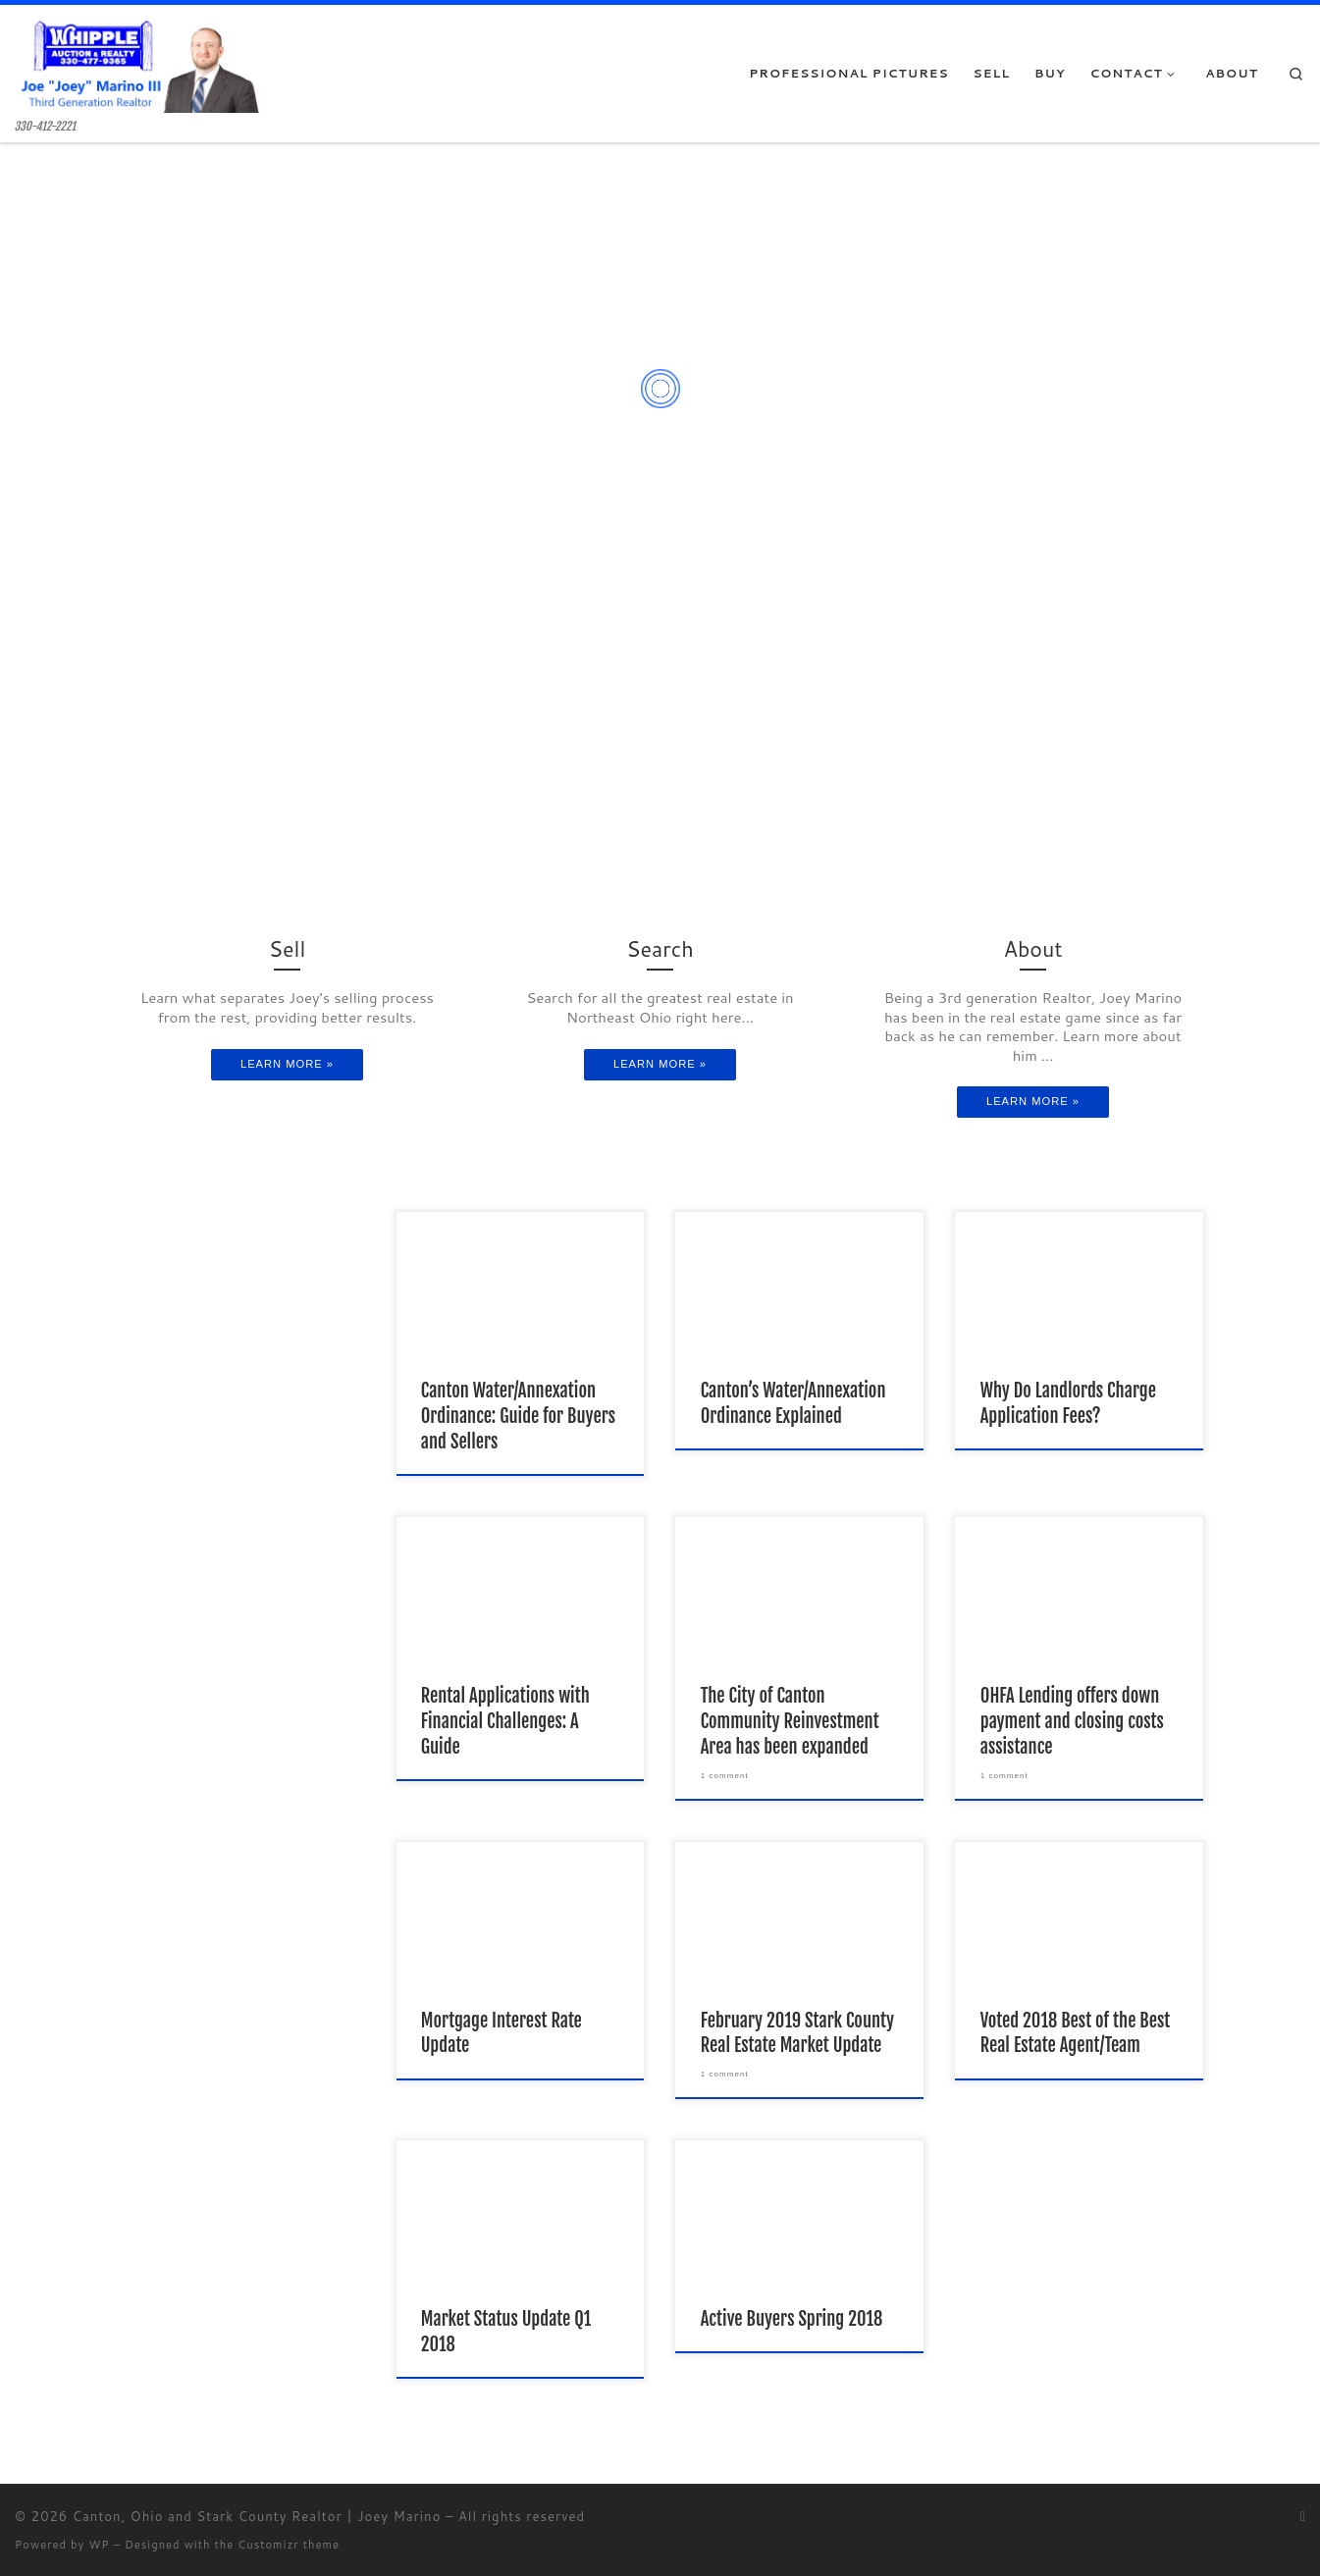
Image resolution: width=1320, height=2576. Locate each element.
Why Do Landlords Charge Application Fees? (1068, 1403)
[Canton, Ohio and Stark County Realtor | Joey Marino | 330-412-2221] (137, 62)
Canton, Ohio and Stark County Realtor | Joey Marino (257, 2516)
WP (98, 2544)
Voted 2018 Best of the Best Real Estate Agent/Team (1075, 2033)
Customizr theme (289, 2544)
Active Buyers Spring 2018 (792, 2319)
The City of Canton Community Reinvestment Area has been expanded (790, 1721)
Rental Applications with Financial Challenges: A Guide (505, 1721)
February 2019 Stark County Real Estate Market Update (797, 2033)
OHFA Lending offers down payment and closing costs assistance (1072, 1721)
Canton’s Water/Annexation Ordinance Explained (793, 1403)
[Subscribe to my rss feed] (1302, 2517)
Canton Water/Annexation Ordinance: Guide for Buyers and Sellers (518, 1416)
